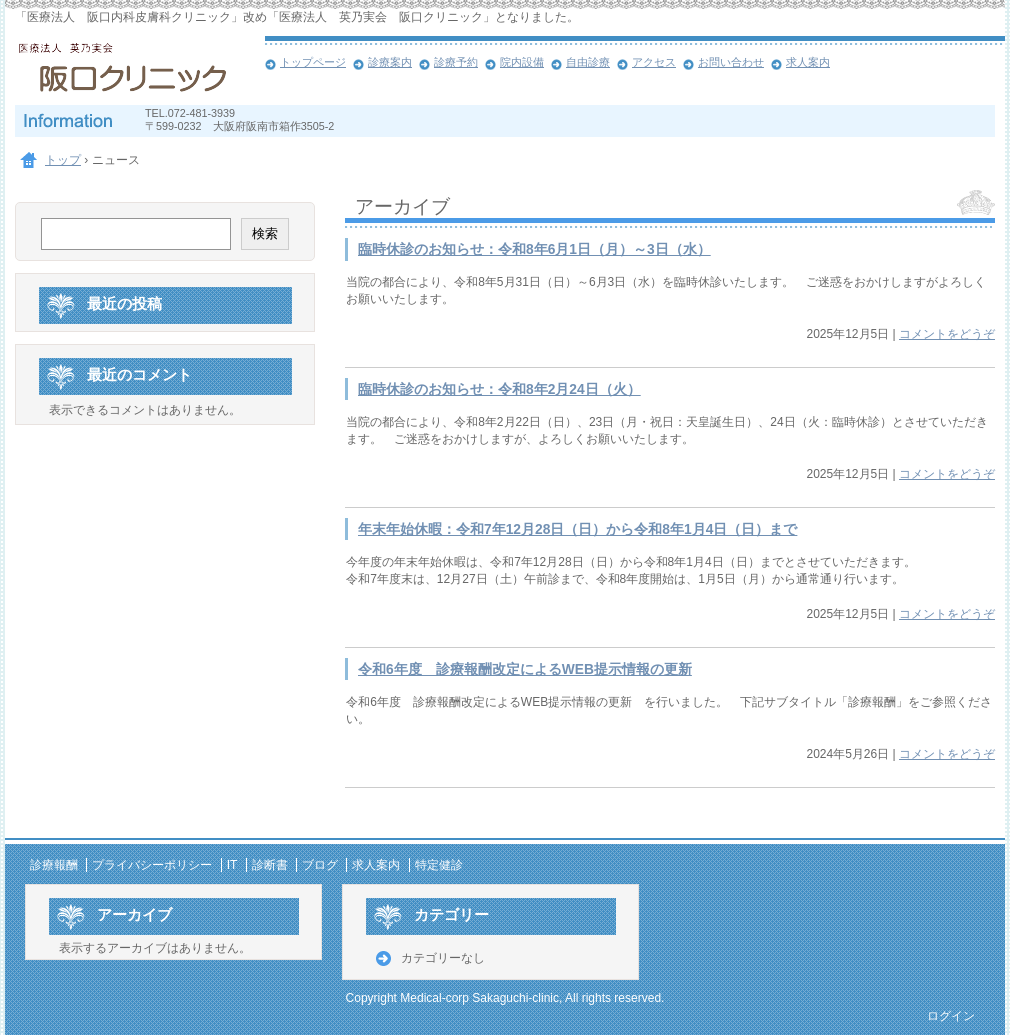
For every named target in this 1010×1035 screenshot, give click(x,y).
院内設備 (522, 62)
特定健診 (439, 865)
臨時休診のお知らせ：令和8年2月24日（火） (499, 389)
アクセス (654, 62)
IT (232, 865)
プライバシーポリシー (152, 865)
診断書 (270, 865)
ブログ (320, 865)
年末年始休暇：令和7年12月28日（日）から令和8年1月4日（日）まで (577, 529)
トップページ (313, 62)
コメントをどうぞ (947, 334)
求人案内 (808, 62)
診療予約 (456, 62)
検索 (265, 233)
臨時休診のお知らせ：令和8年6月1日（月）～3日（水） (534, 249)
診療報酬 (54, 865)
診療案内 (390, 62)
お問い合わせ (731, 62)
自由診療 (588, 62)
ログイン (951, 1016)
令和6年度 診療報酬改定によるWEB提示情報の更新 (525, 669)
